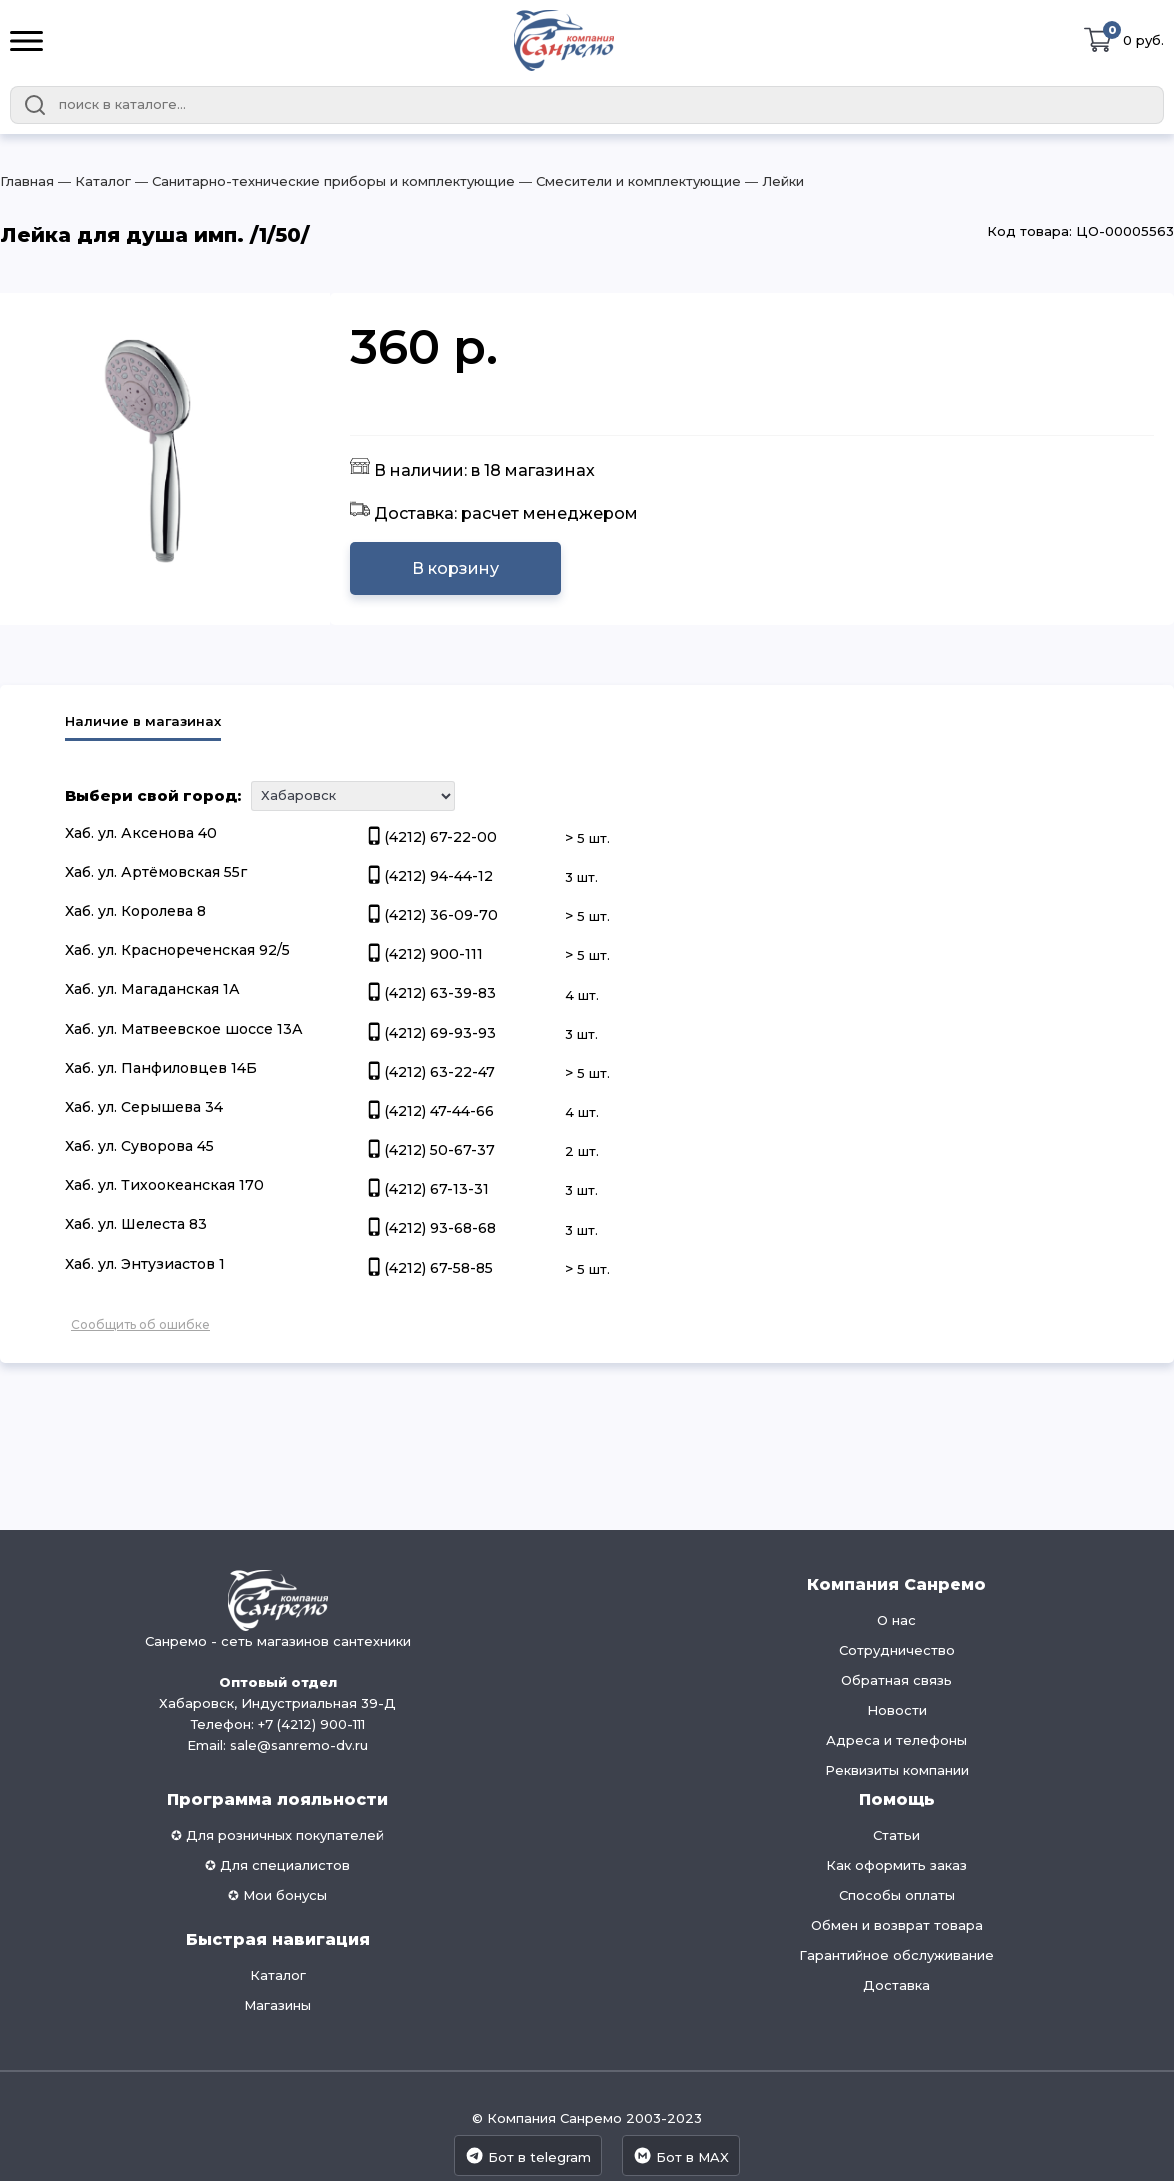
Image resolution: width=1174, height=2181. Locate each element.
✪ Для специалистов (277, 1865)
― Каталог (92, 181)
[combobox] (587, 105)
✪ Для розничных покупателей (277, 1835)
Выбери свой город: (153, 795)
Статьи (896, 1835)
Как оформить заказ (896, 1865)
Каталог (278, 1975)
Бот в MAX (681, 2155)
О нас (896, 1620)
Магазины (277, 2005)
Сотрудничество (897, 1650)
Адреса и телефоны (896, 1740)
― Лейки (772, 181)
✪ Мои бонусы (277, 1895)
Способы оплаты (897, 1895)
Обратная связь (896, 1680)
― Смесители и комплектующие (628, 181)
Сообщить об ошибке (140, 1324)
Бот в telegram (528, 2155)
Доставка (896, 1985)
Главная (27, 181)
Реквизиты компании (897, 1770)
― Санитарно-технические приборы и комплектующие (323, 181)
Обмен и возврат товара (897, 1925)
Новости (897, 1710)
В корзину (455, 568)
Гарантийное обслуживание (896, 1955)
